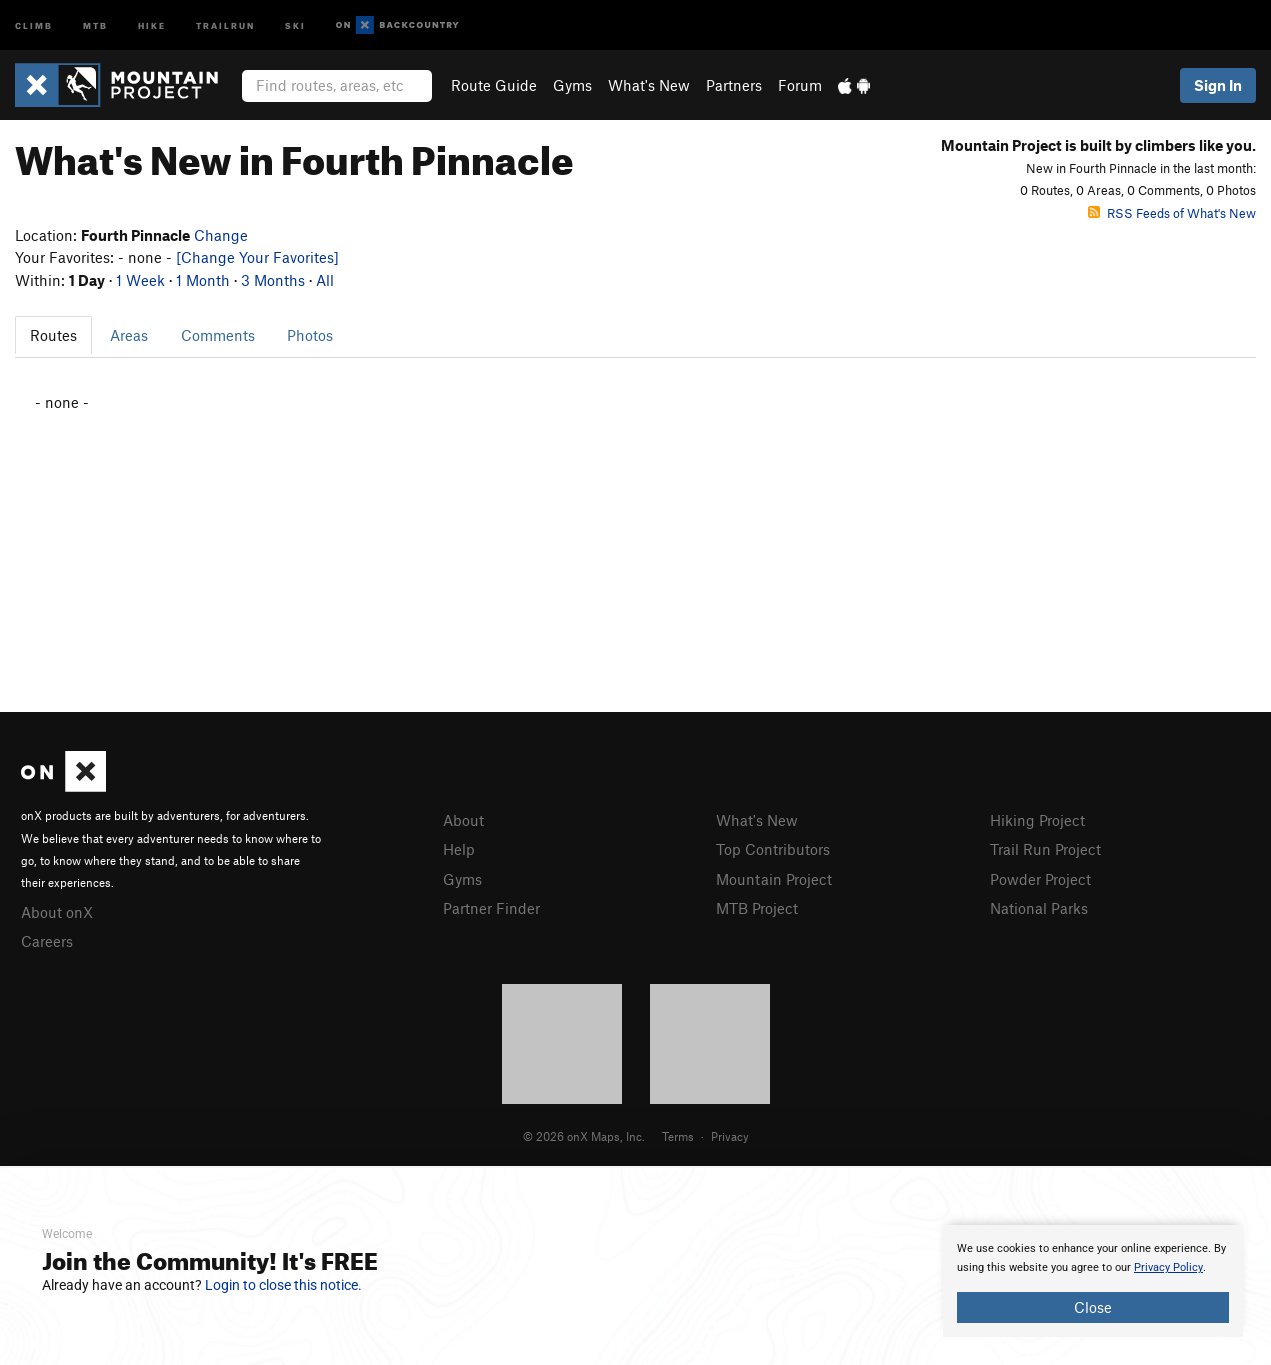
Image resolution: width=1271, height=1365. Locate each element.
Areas (129, 335)
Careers (47, 941)
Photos (310, 335)
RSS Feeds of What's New (1172, 213)
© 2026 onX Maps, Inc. (584, 1136)
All (325, 280)
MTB (95, 24)
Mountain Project (774, 879)
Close (1093, 1307)
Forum (800, 85)
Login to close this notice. (283, 1285)
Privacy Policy (1168, 1267)
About (463, 820)
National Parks (1039, 908)
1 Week (140, 280)
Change (221, 235)
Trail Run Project (1045, 849)
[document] (1093, 1281)
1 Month (203, 280)
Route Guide (494, 85)
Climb (34, 24)
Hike (152, 24)
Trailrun (225, 24)
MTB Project (757, 908)
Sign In (1218, 85)
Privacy (730, 1136)
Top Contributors (773, 849)
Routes (53, 335)
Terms (678, 1136)
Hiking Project (1037, 820)
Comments (218, 335)
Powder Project (1040, 879)
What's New (649, 85)
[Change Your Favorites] (257, 257)
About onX (57, 912)
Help (459, 849)
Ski (295, 24)
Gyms (572, 85)
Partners (734, 85)
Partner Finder (491, 908)
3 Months (273, 280)
